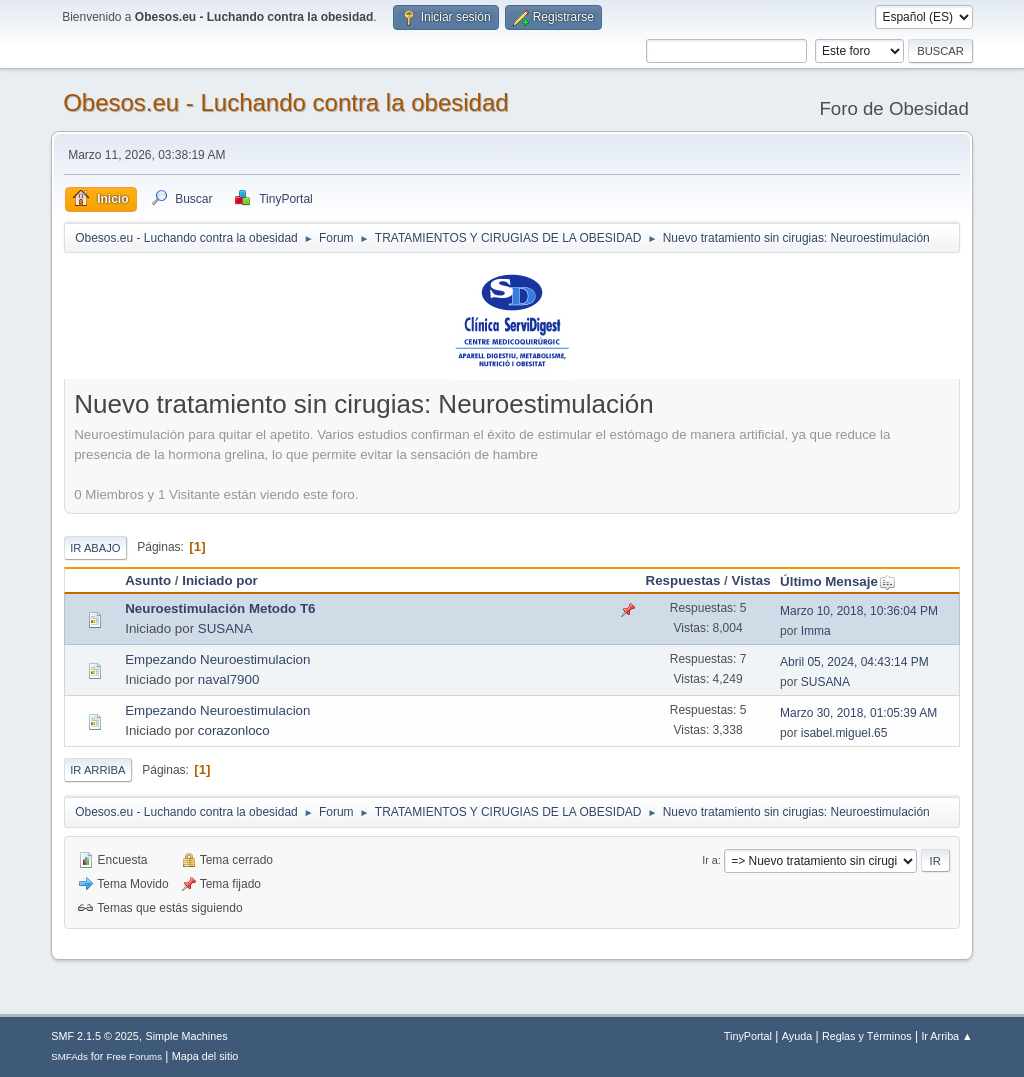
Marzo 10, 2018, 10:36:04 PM (859, 611)
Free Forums (134, 1056)
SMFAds (69, 1056)
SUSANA (225, 628)
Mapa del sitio (205, 1056)
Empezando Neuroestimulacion (217, 659)
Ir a (710, 860)
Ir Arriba (97, 770)
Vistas (751, 580)
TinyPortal (748, 1036)
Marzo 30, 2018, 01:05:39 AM (858, 713)
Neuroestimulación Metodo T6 (220, 608)
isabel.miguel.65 (844, 733)
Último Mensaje (838, 581)
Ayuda (797, 1036)
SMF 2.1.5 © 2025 (95, 1036)
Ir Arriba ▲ (946, 1036)
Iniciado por (220, 580)
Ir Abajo (95, 548)
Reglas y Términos (867, 1036)
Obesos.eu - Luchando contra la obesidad (285, 102)
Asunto (148, 580)
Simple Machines (187, 1036)
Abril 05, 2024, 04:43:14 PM (854, 662)
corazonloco (234, 730)
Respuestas (683, 580)
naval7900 (229, 679)
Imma (816, 631)
